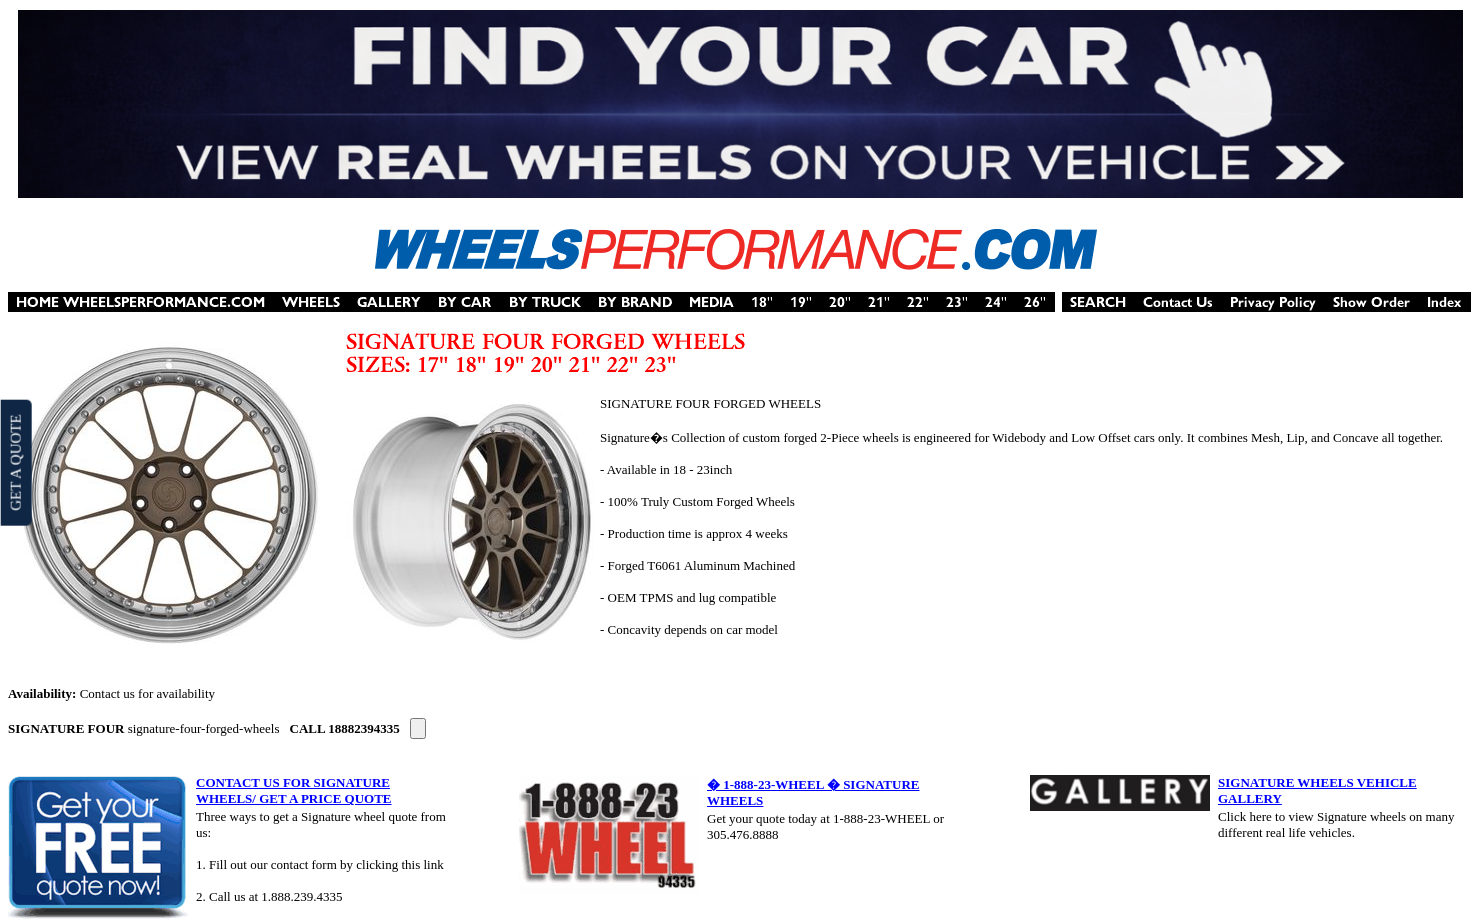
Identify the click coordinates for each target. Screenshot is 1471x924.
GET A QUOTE (15, 462)
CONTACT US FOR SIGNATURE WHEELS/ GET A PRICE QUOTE (294, 790)
